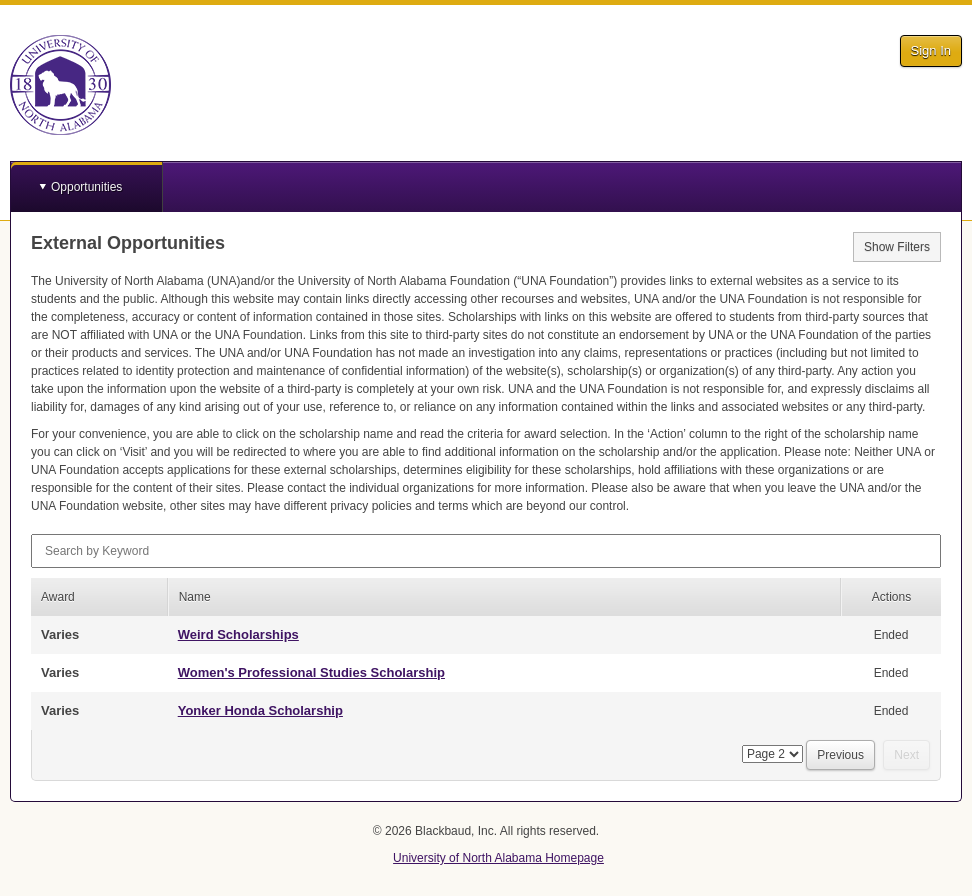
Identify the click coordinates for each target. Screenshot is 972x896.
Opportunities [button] (86, 187)
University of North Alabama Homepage (498, 858)
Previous (840, 755)
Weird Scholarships (238, 634)
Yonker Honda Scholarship (260, 710)
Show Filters (897, 247)
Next (906, 755)
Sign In (931, 50)
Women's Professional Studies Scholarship (311, 672)
